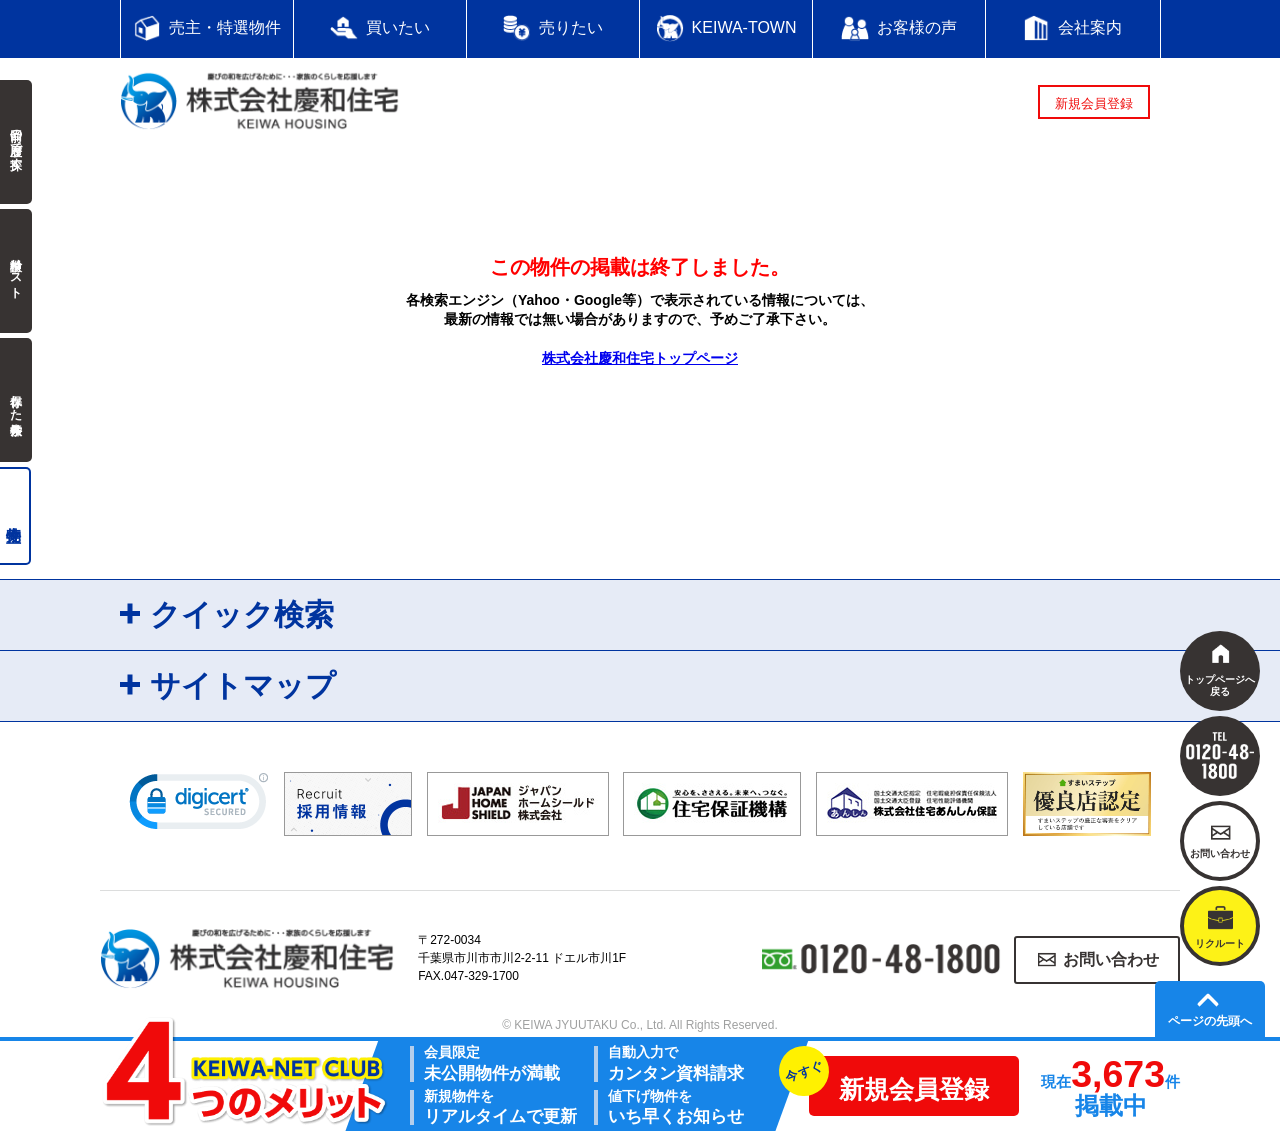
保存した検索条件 (16, 400)
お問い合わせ (1111, 959)
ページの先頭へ (1210, 1021)
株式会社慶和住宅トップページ (640, 358)
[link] (199, 806)
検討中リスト (16, 271)
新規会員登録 (1094, 103)
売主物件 (15, 516)
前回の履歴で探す (16, 142)
